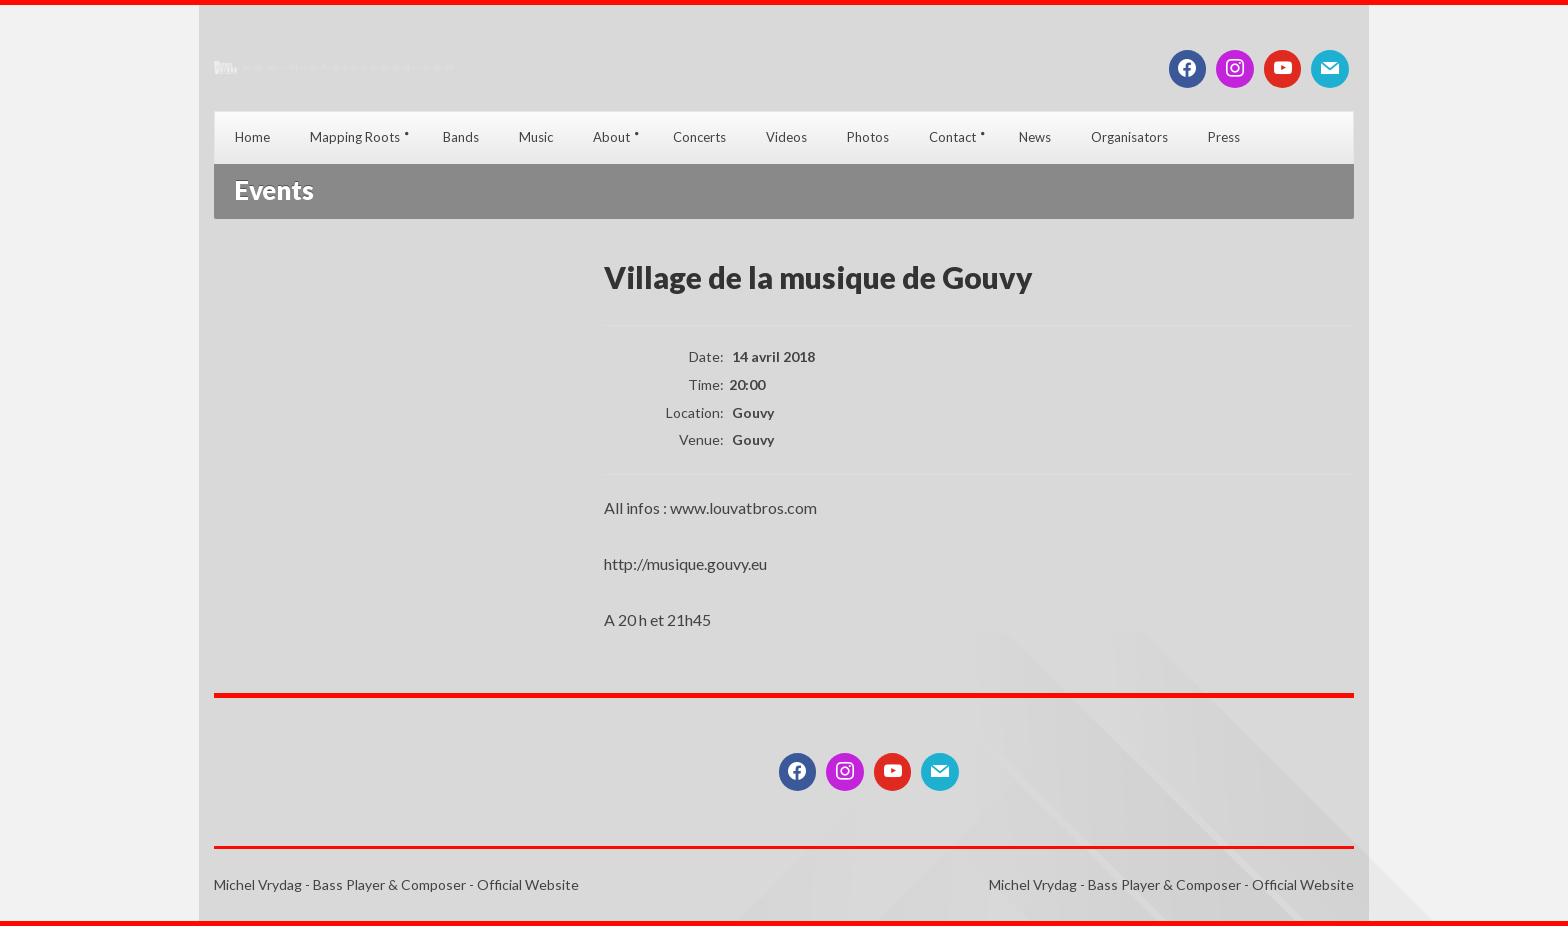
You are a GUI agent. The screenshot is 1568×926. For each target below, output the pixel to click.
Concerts (699, 137)
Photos (868, 137)
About (611, 137)
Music (536, 137)
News (1035, 137)
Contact (952, 137)
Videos (786, 137)
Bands (461, 137)
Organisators (1129, 137)
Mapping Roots (355, 137)
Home (252, 137)
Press (1224, 137)
